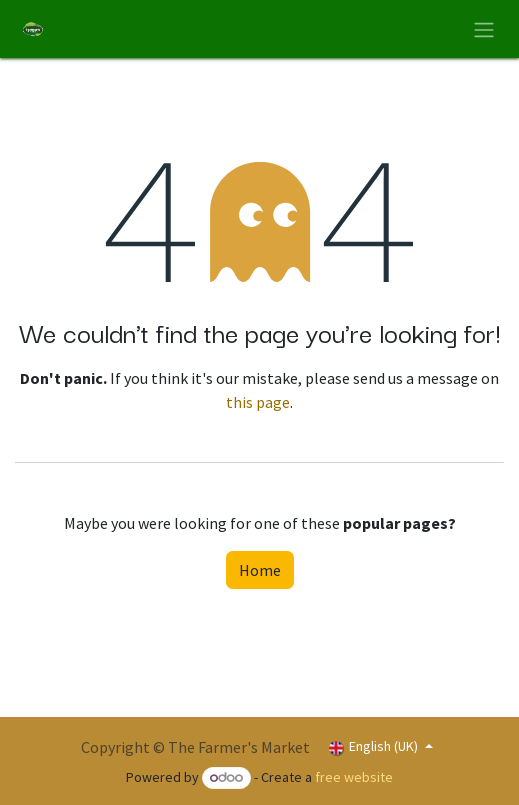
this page (258, 402)
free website (354, 777)
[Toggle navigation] (484, 29)
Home (260, 570)
